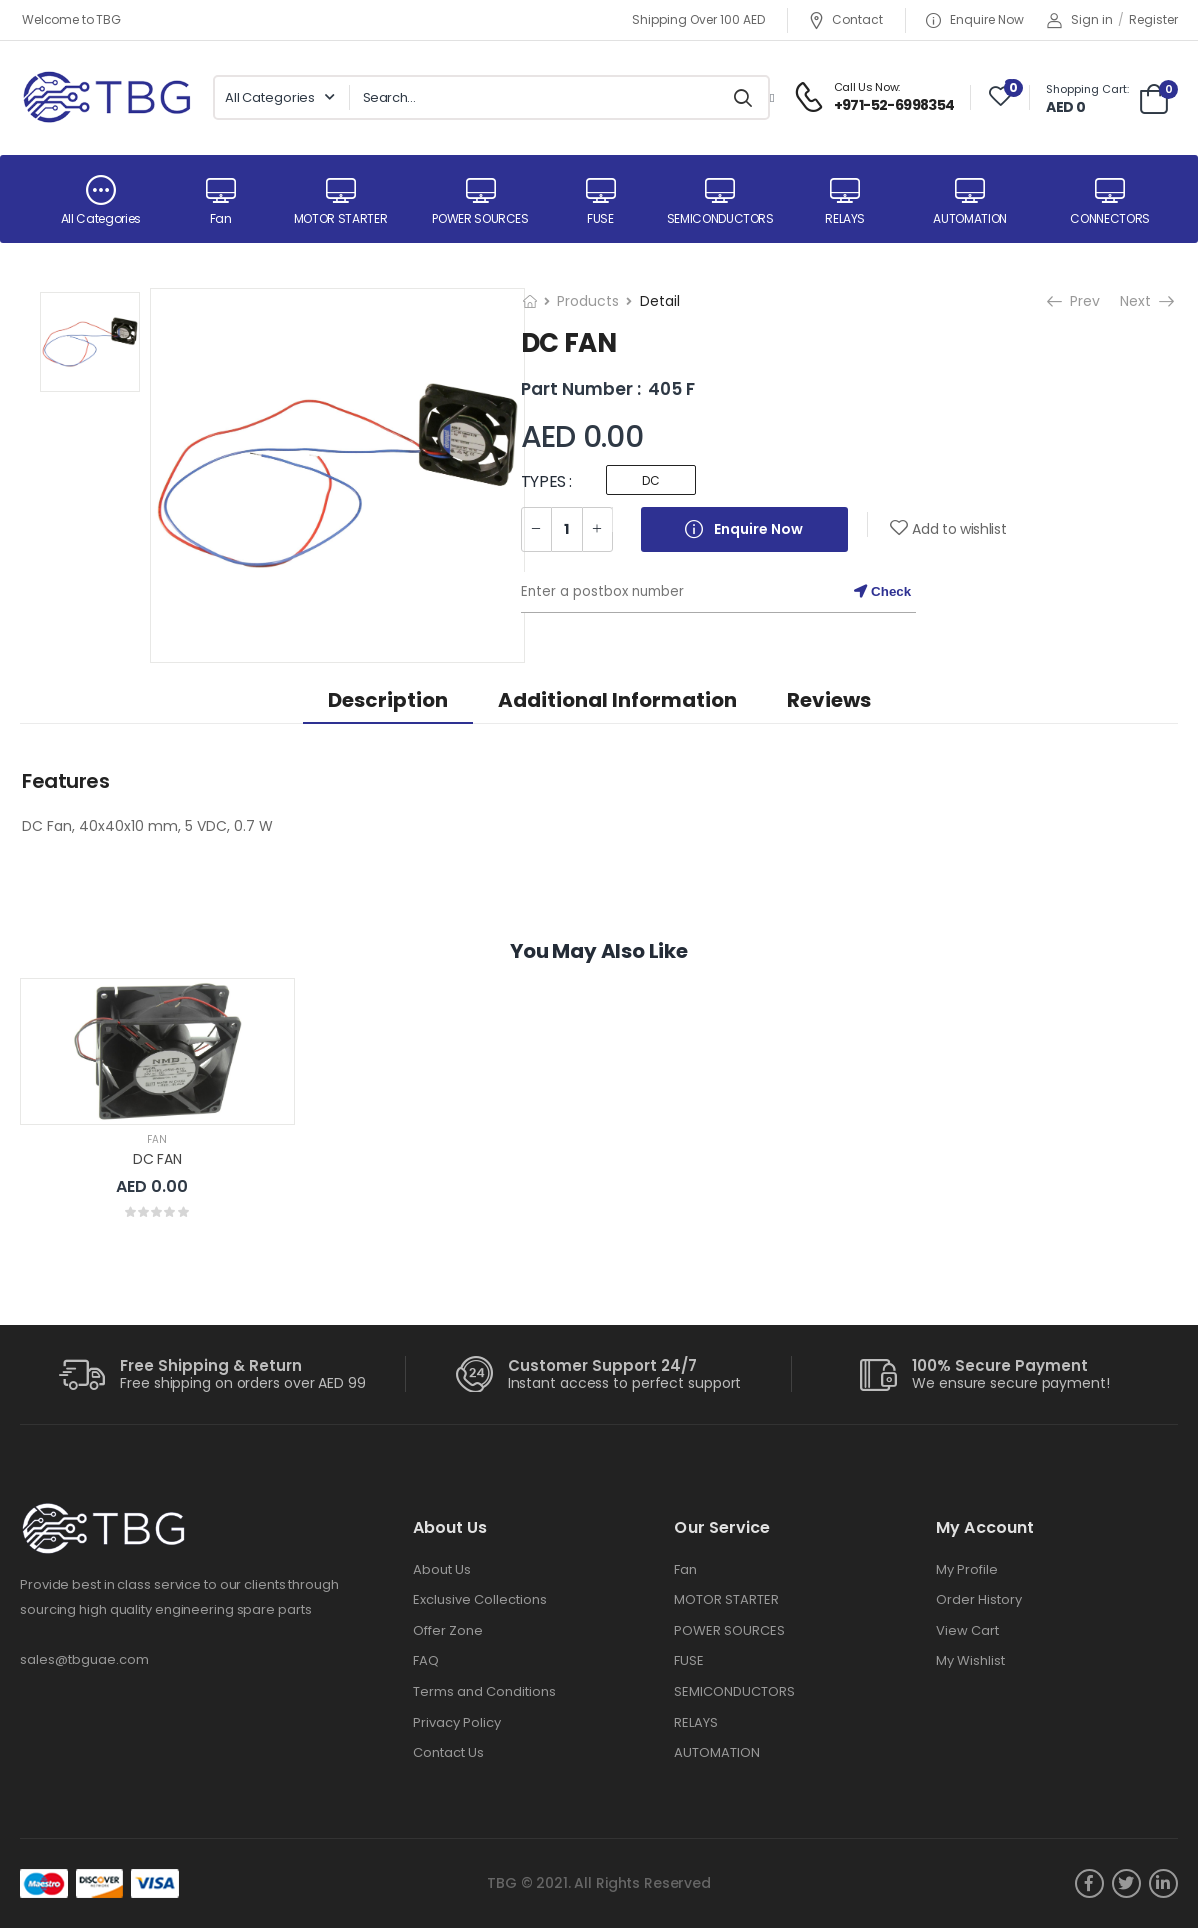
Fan (157, 1139)
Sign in (1080, 19)
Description (388, 700)
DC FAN (157, 1159)
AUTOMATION (717, 1752)
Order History (979, 1599)
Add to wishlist (959, 529)
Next (1137, 301)
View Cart (967, 1630)
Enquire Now (975, 20)
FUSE (689, 1660)
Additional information (617, 700)
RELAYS (696, 1722)
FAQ (426, 1660)
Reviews (829, 700)
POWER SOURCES (729, 1630)
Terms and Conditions (484, 1691)
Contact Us (448, 1752)
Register (1153, 19)
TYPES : (546, 481)
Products (588, 301)
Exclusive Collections (480, 1599)
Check (882, 591)
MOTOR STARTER (726, 1599)
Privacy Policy (457, 1722)
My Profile (967, 1569)
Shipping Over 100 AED (698, 20)
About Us (442, 1569)
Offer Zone (448, 1630)
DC (651, 480)
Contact (845, 20)
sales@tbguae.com (84, 1659)
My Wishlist (970, 1660)
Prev (1073, 301)
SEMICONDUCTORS (734, 1691)
